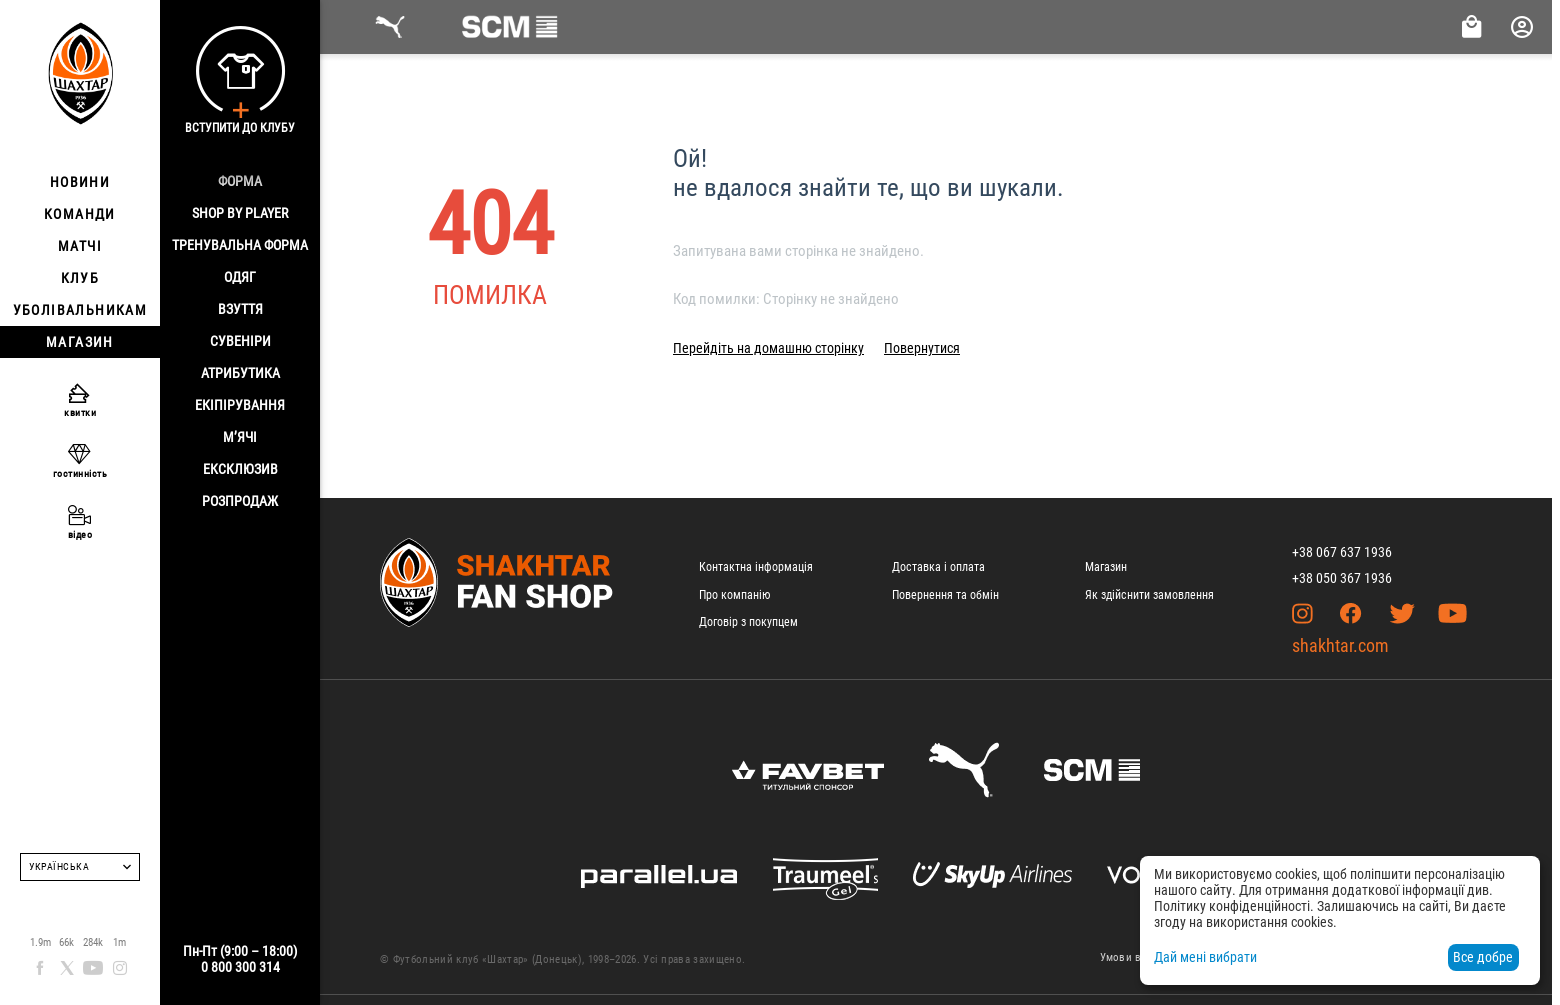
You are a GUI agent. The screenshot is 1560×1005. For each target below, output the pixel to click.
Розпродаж (240, 501)
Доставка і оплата (938, 567)
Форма (240, 181)
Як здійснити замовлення (1149, 595)
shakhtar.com (1340, 645)
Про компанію (734, 595)
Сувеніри (240, 341)
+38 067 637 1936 (1342, 552)
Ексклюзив (240, 469)
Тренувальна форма (240, 245)
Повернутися (922, 348)
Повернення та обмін (945, 595)
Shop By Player (240, 213)
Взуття (240, 309)
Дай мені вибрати (1205, 957)
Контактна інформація (756, 567)
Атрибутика (240, 373)
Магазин (1106, 567)
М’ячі (240, 437)
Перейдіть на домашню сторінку (768, 348)
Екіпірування (240, 405)
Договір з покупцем (748, 622)
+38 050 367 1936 (1342, 578)
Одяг (240, 277)
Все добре (1483, 957)
